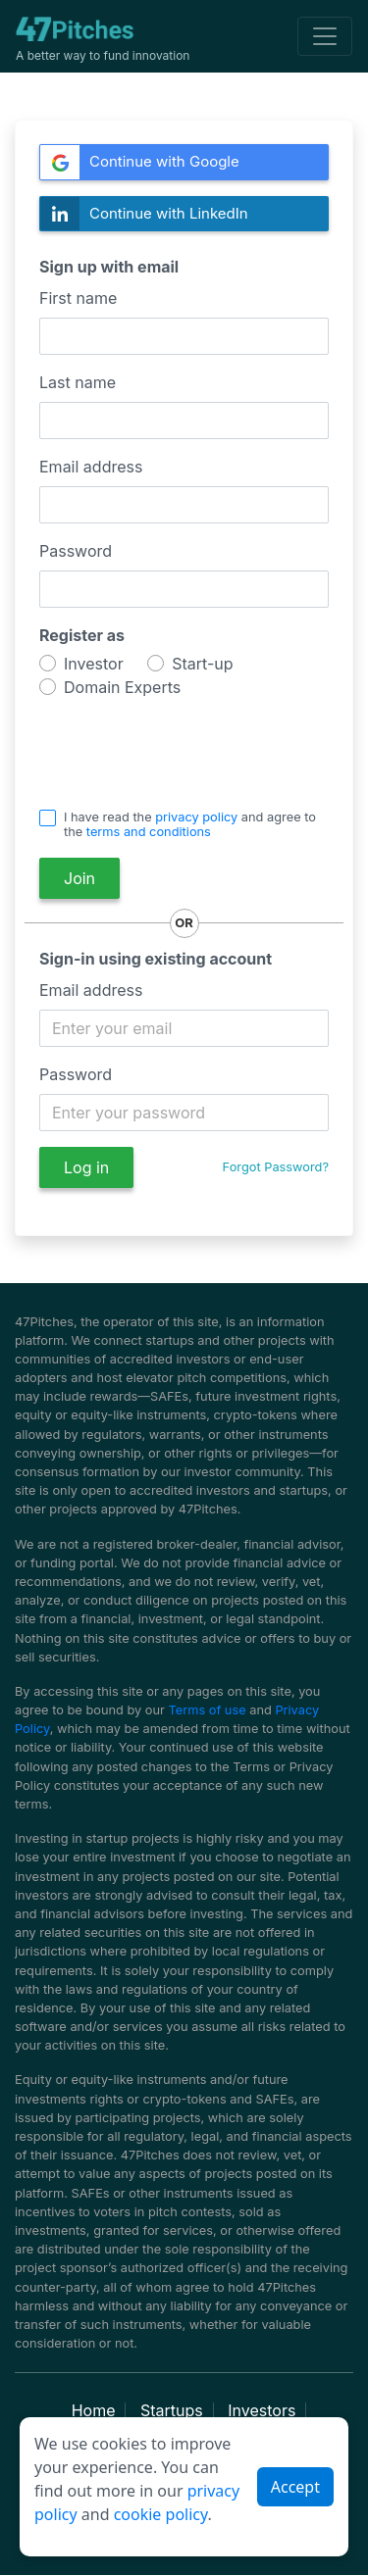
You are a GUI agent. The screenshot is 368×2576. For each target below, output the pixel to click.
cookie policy (161, 2514)
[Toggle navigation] (324, 36)
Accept (295, 2487)
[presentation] (154, 747)
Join (79, 878)
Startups (171, 2410)
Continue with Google (139, 162)
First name (78, 298)
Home (94, 2410)
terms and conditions (148, 831)
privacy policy (196, 817)
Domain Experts (122, 687)
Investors (261, 2410)
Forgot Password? (276, 1167)
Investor (94, 664)
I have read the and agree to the (190, 824)
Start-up (202, 664)
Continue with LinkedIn (144, 214)
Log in (86, 1167)
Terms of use (207, 1710)
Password (75, 551)
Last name (77, 382)
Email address (90, 466)
